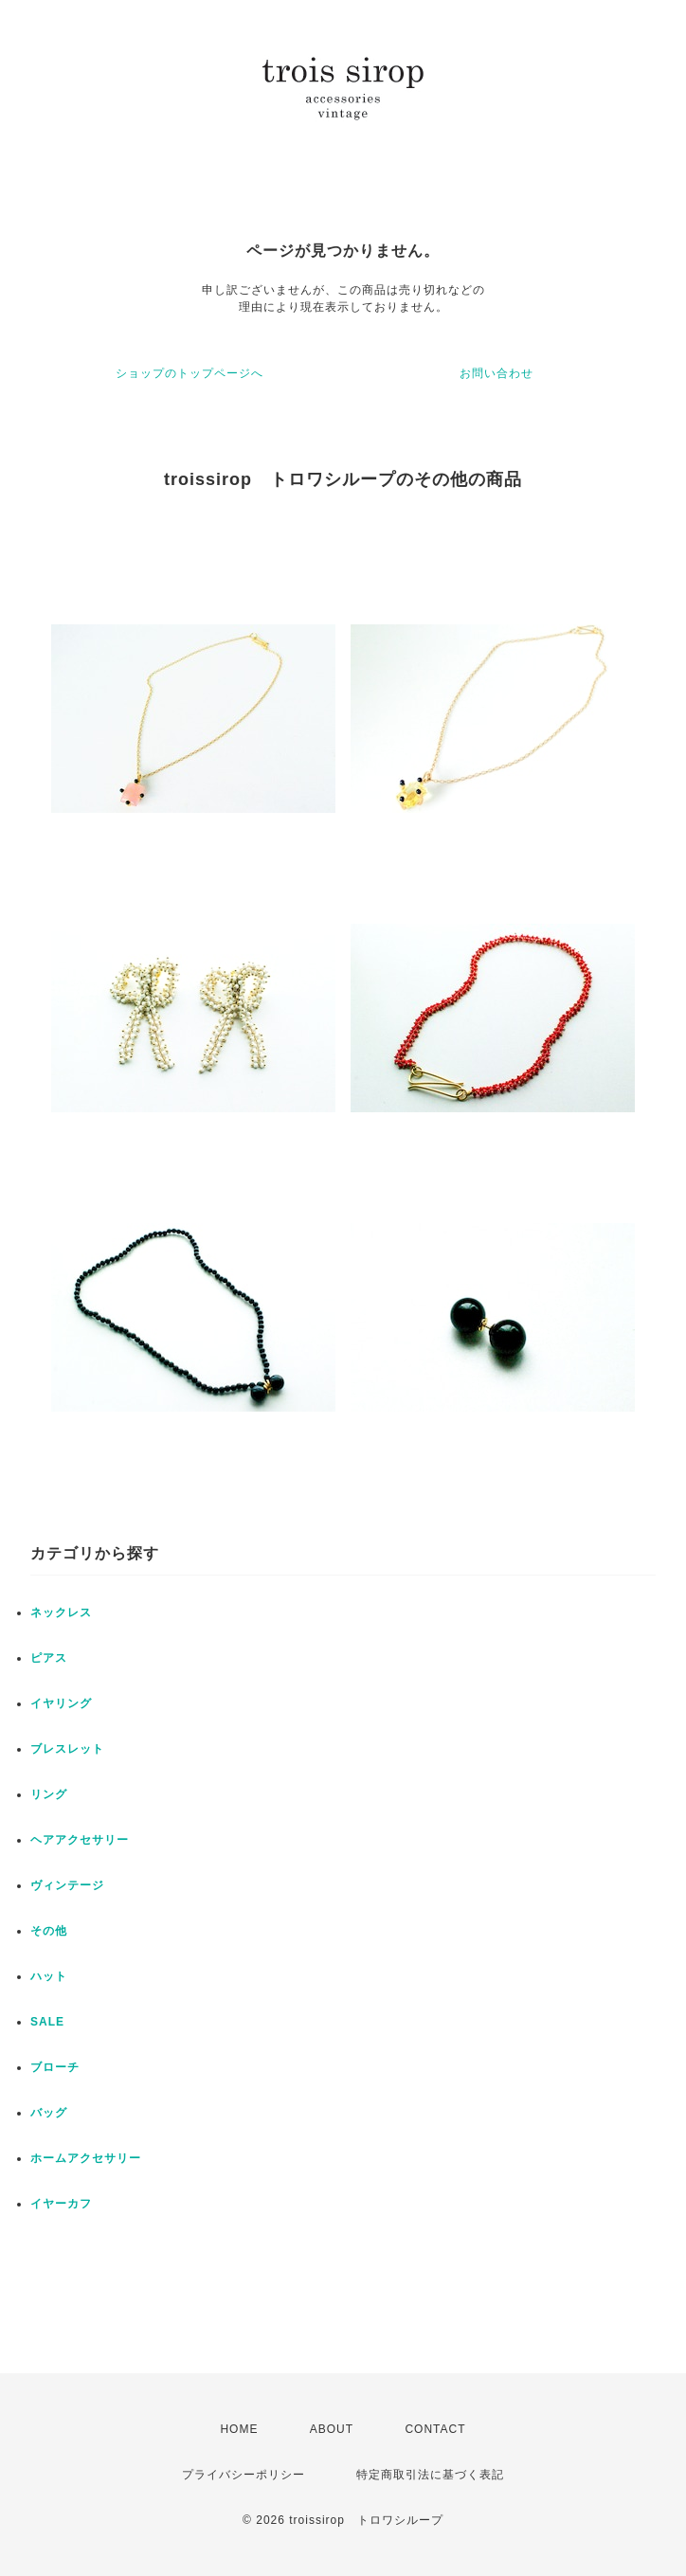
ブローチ (55, 2067)
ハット (48, 1976)
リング (48, 1794)
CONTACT (435, 2429)
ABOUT (331, 2429)
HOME (239, 2429)
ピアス (48, 1658)
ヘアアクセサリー (79, 1839)
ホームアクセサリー (85, 2158)
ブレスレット (67, 1749)
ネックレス (61, 1612)
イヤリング (61, 1703)
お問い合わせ (496, 373)
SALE (47, 2021)
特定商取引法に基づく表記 (430, 2474)
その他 (48, 1930)
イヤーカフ (61, 2203)
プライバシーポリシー (243, 2474)
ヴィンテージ (67, 1885)
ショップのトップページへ (189, 373)
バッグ (48, 2112)
